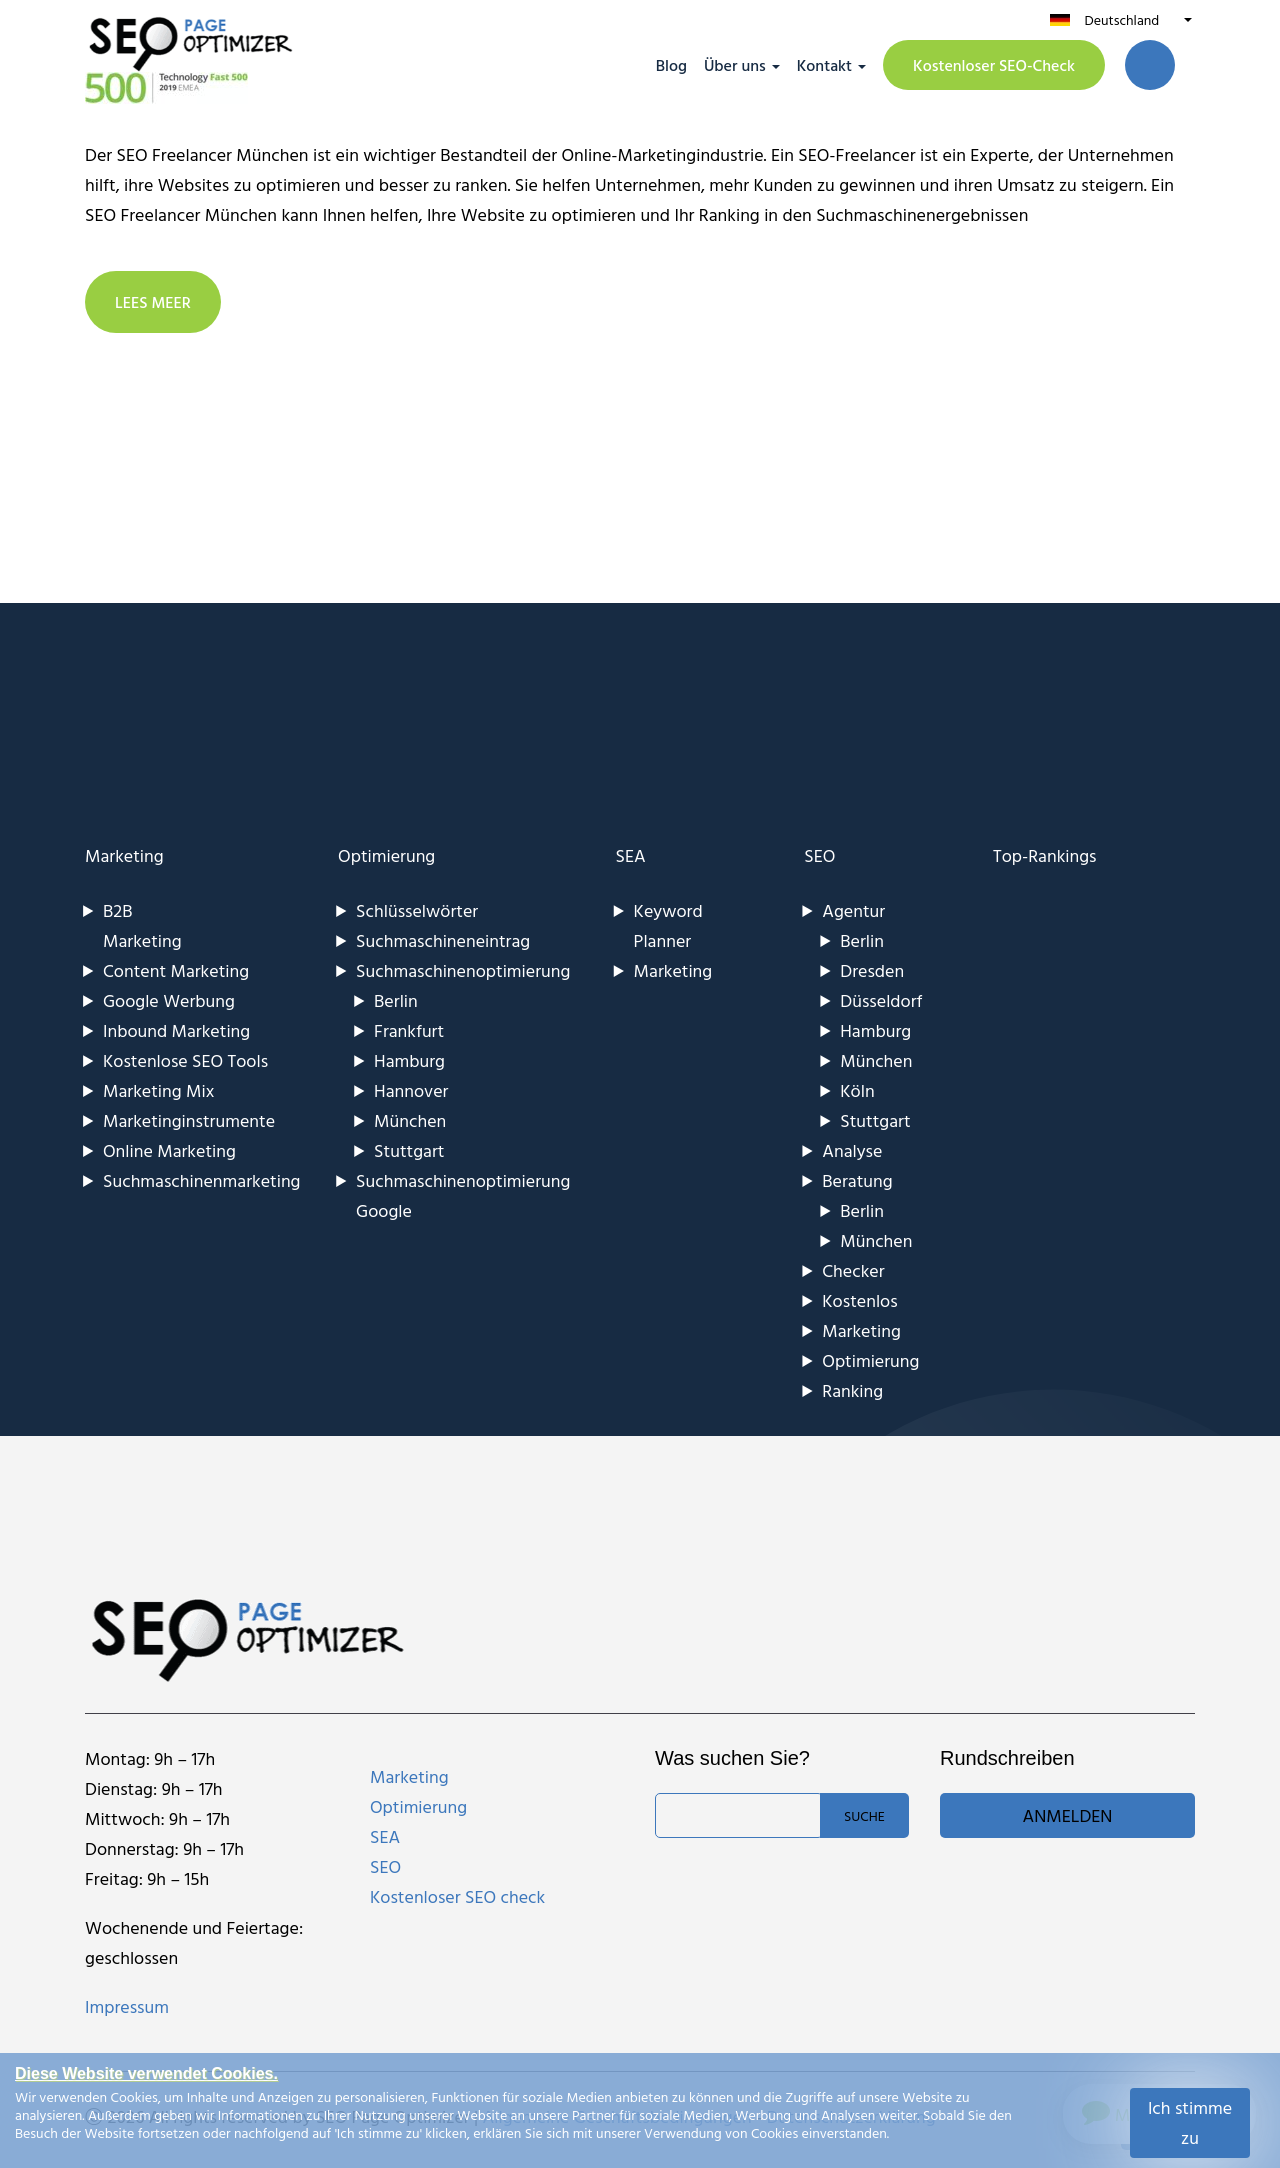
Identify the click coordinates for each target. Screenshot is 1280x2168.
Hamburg (409, 1060)
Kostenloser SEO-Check (994, 65)
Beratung (857, 1180)
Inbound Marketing (176, 1030)
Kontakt (824, 65)
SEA (631, 855)
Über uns (735, 65)
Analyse (852, 1150)
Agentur (853, 910)
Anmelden (1068, 1815)
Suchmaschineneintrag (443, 940)
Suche (864, 1815)
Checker (853, 1270)
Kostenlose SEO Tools (185, 1060)
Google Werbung (169, 1000)
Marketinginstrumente (189, 1120)
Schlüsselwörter (417, 910)
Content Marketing (176, 970)
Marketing (124, 855)
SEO (819, 855)
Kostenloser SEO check (457, 1896)
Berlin (396, 1000)
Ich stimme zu (1190, 2122)
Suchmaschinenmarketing (202, 1180)
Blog (671, 65)
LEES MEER (153, 302)
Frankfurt (409, 1030)
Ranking (852, 1390)
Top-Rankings (1045, 855)
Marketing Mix (158, 1090)
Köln (857, 1090)
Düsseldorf (881, 1000)
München (410, 1120)
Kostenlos (859, 1300)
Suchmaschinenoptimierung (463, 970)
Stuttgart (409, 1150)
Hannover (411, 1090)
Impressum (127, 2006)
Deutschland (1121, 19)
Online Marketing (169, 1150)
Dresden (872, 970)
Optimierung (386, 855)
